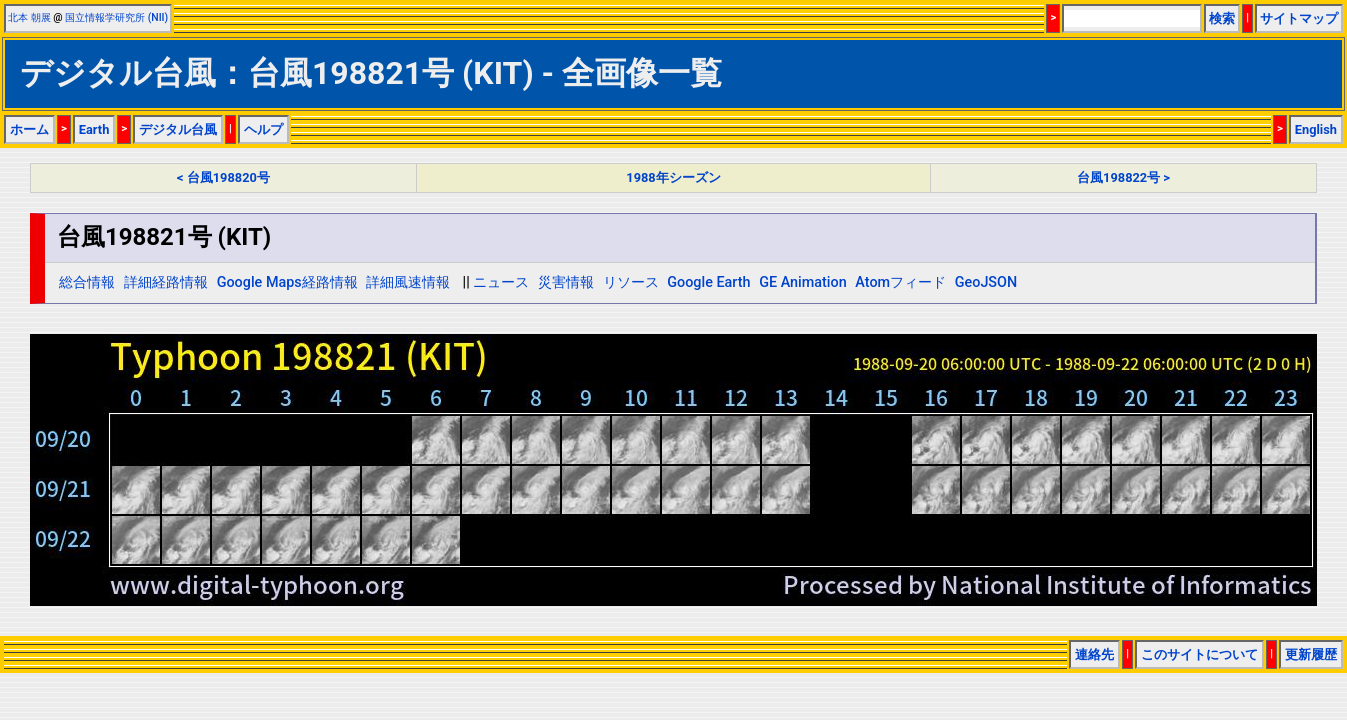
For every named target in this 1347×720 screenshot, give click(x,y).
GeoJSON (986, 282)
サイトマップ (1299, 18)
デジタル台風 (178, 129)
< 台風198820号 (223, 177)
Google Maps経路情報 (287, 282)
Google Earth (708, 282)
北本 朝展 (29, 17)
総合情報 (87, 282)
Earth (94, 129)
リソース (631, 282)
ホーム (29, 129)
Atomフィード (900, 282)
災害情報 (566, 282)
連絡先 (1094, 654)
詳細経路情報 (166, 282)
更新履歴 (1311, 654)
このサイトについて (1199, 654)
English (1316, 129)
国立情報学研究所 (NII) (116, 17)
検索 (1222, 18)
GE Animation (803, 282)
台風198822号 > (1123, 177)
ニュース (501, 282)
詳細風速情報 (408, 282)
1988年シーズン (673, 177)
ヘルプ (263, 129)
